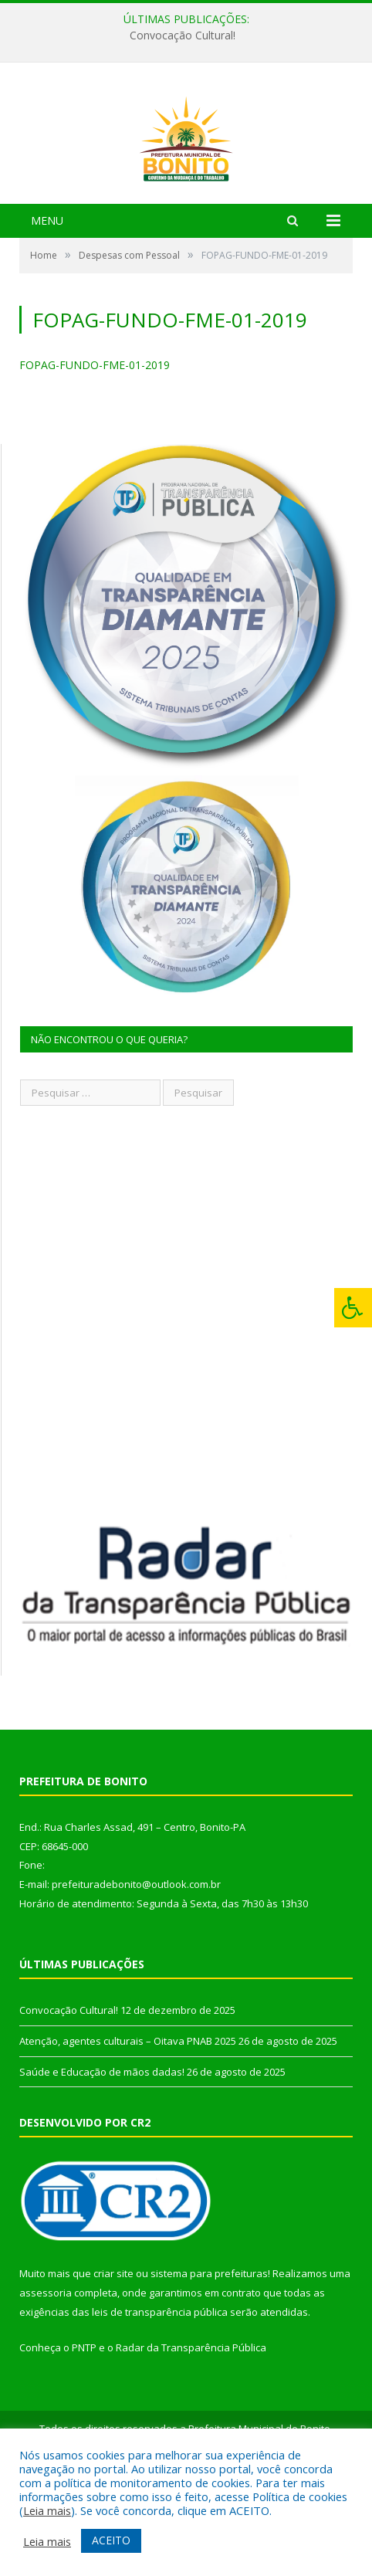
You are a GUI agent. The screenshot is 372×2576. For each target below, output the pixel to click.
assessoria (45, 2380)
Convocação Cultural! (182, 35)
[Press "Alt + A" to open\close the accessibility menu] (353, 1307)
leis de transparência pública (160, 2399)
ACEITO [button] (111, 2540)
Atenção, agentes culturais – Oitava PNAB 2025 (127, 2128)
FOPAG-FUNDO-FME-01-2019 (94, 452)
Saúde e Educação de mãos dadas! (101, 2159)
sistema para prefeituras (209, 2361)
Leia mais (47, 2510)
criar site (113, 2361)
